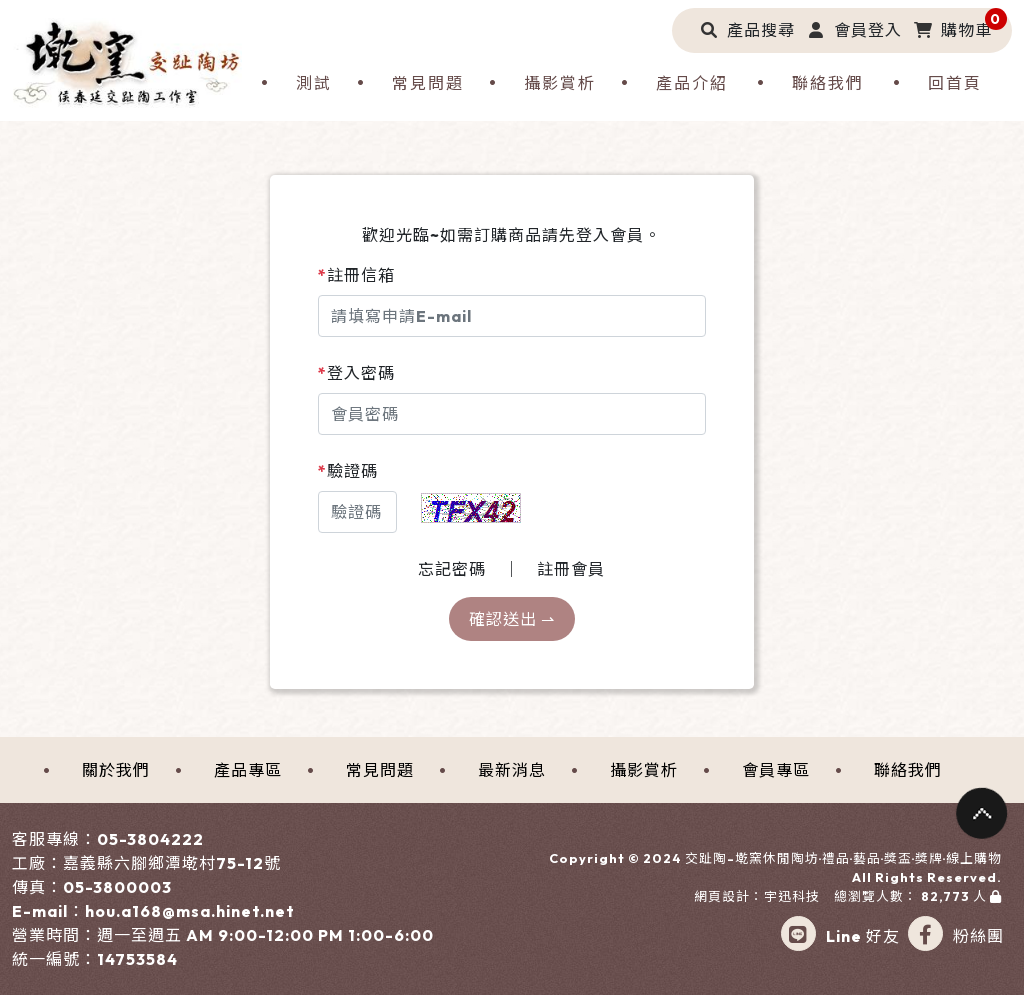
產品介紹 (692, 83)
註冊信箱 (356, 275)
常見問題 (428, 83)
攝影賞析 (560, 83)
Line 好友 (840, 936)
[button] (743, 30)
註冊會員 (571, 569)
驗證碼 (348, 471)
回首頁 (955, 83)
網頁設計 (722, 896)
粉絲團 (956, 936)
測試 (314, 83)
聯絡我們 (828, 83)
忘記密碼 (452, 569)
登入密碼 (356, 373)
